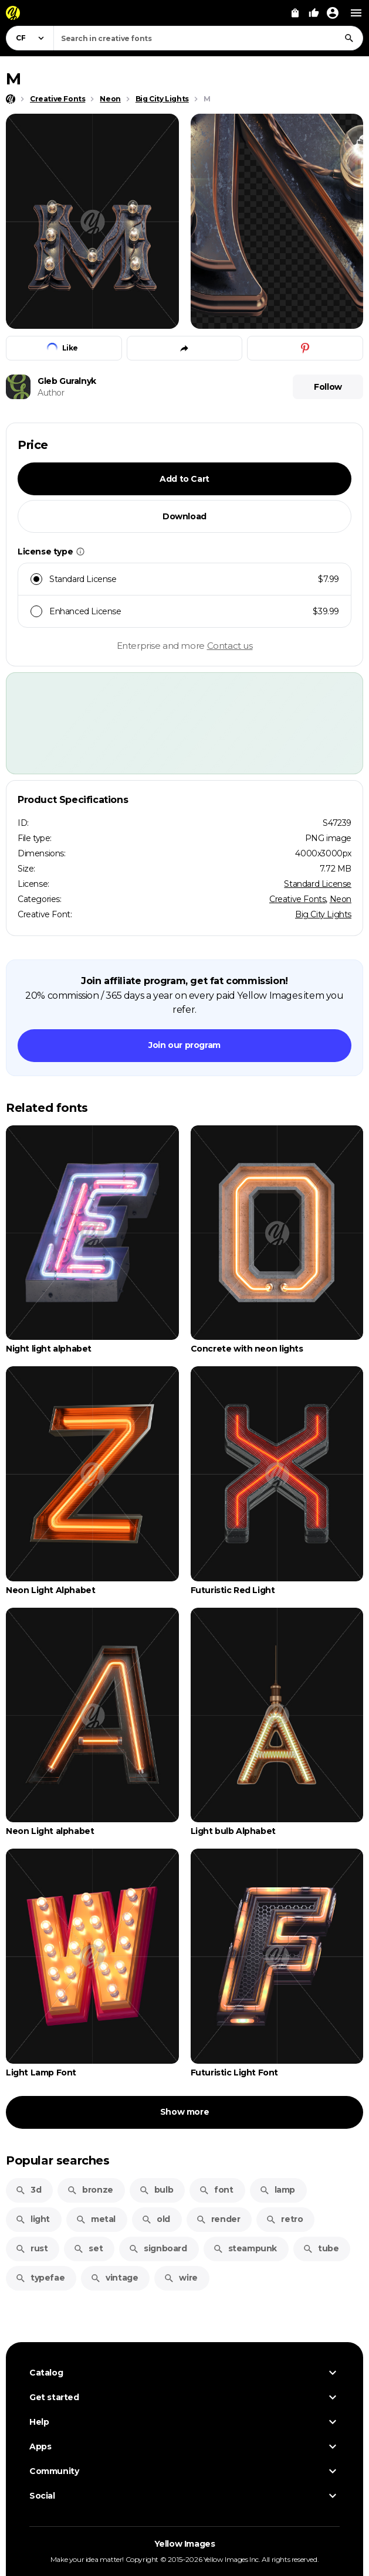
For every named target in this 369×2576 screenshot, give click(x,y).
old (155, 2219)
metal (96, 2219)
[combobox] (208, 38)
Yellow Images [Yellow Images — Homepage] (184, 2543)
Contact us (230, 645)
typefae (40, 2277)
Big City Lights (323, 914)
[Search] (349, 38)
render (218, 2219)
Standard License (317, 884)
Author (51, 392)
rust (31, 2248)
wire (180, 2277)
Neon (340, 899)
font (216, 2189)
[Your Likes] (314, 13)
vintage (114, 2277)
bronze (90, 2189)
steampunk (245, 2248)
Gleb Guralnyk (67, 381)
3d (28, 2189)
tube (320, 2248)
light (32, 2219)
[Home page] (10, 99)
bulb (156, 2189)
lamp (277, 2189)
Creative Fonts (297, 899)
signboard (157, 2248)
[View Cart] (295, 13)
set (88, 2248)
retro (284, 2219)
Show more (184, 2112)
